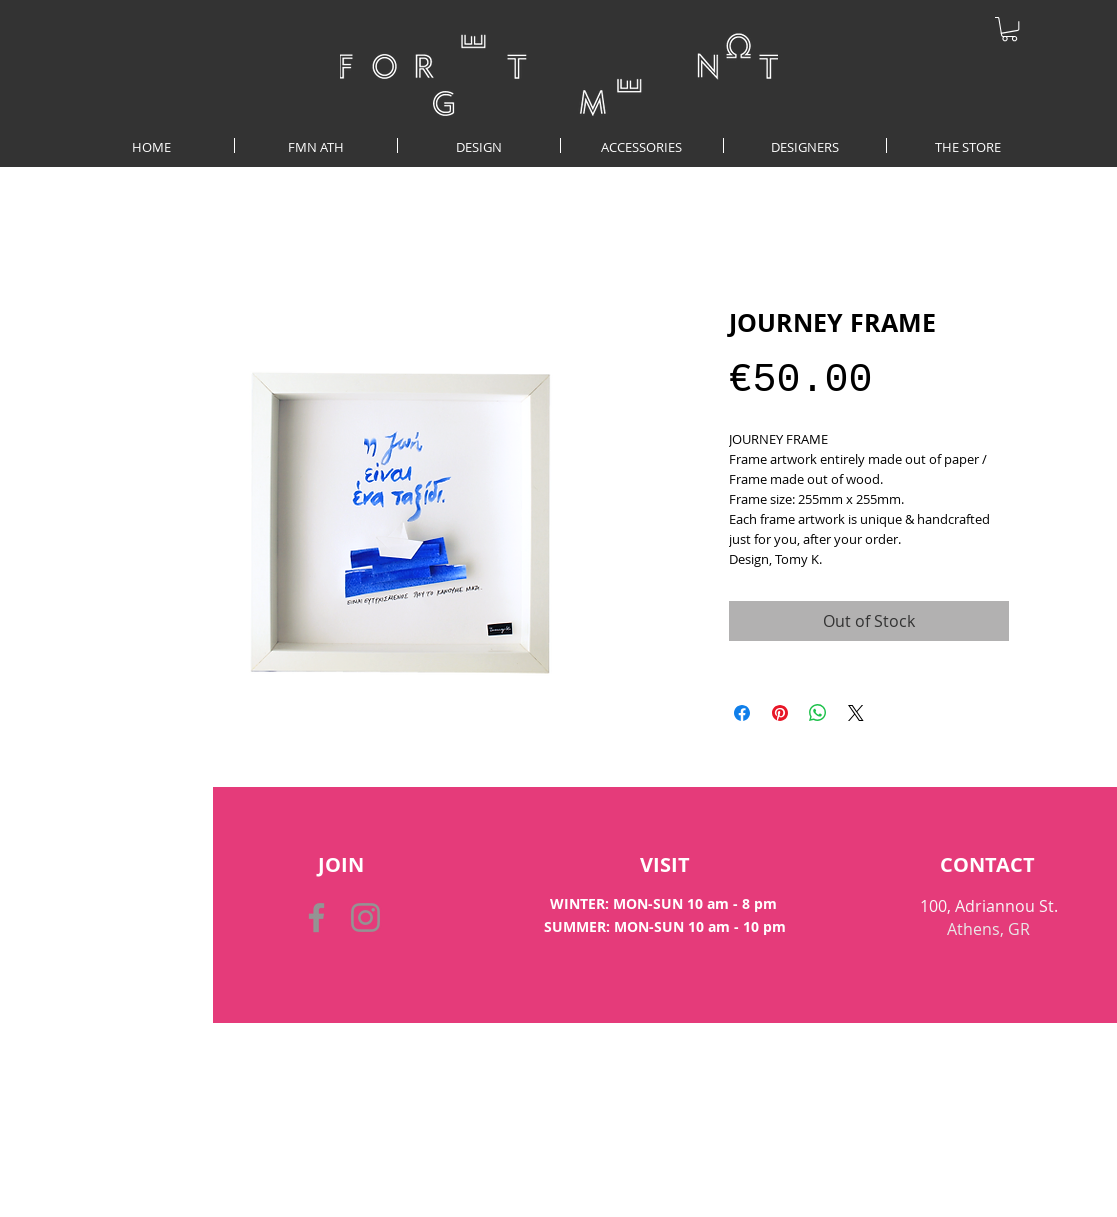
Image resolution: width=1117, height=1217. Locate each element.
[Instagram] (365, 917)
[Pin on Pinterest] (780, 713)
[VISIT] (665, 865)
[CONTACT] (987, 865)
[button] (1009, 29)
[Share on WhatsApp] (818, 713)
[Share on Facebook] (742, 713)
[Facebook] (316, 917)
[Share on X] (856, 713)
